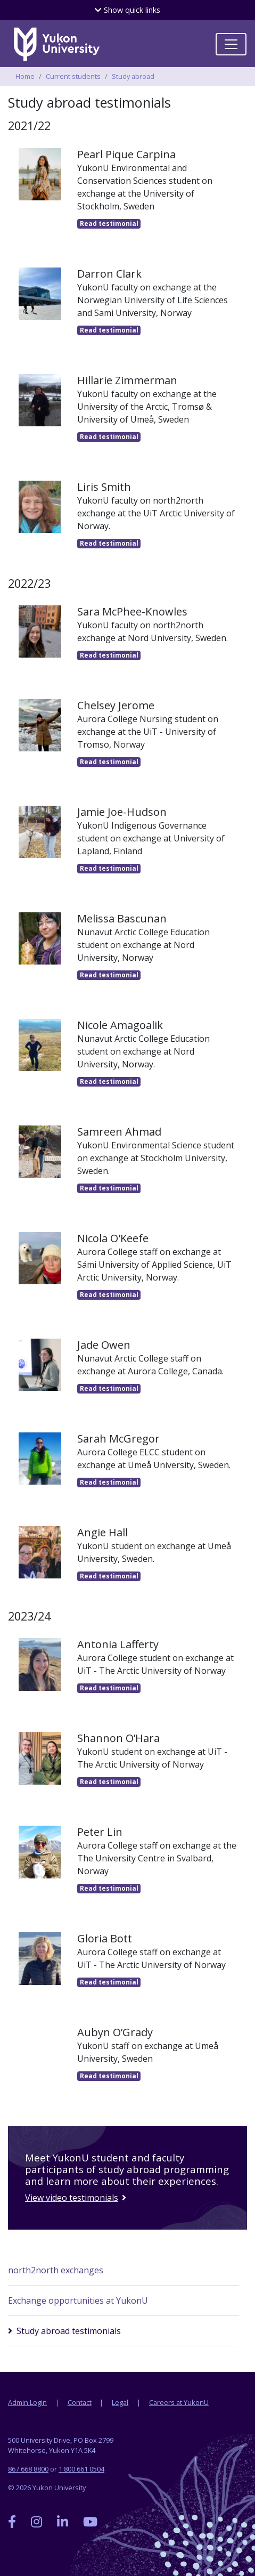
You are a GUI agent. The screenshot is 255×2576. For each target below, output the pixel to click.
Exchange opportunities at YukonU (78, 2300)
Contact (80, 2402)
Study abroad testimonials (69, 2331)
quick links (127, 10)
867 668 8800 (28, 2469)
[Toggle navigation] (231, 44)
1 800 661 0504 (81, 2469)
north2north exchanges (55, 2270)
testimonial (109, 223)
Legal (120, 2402)
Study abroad (133, 76)
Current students (73, 76)
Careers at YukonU (179, 2402)
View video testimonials (71, 2198)
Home (25, 76)
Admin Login (27, 2402)
